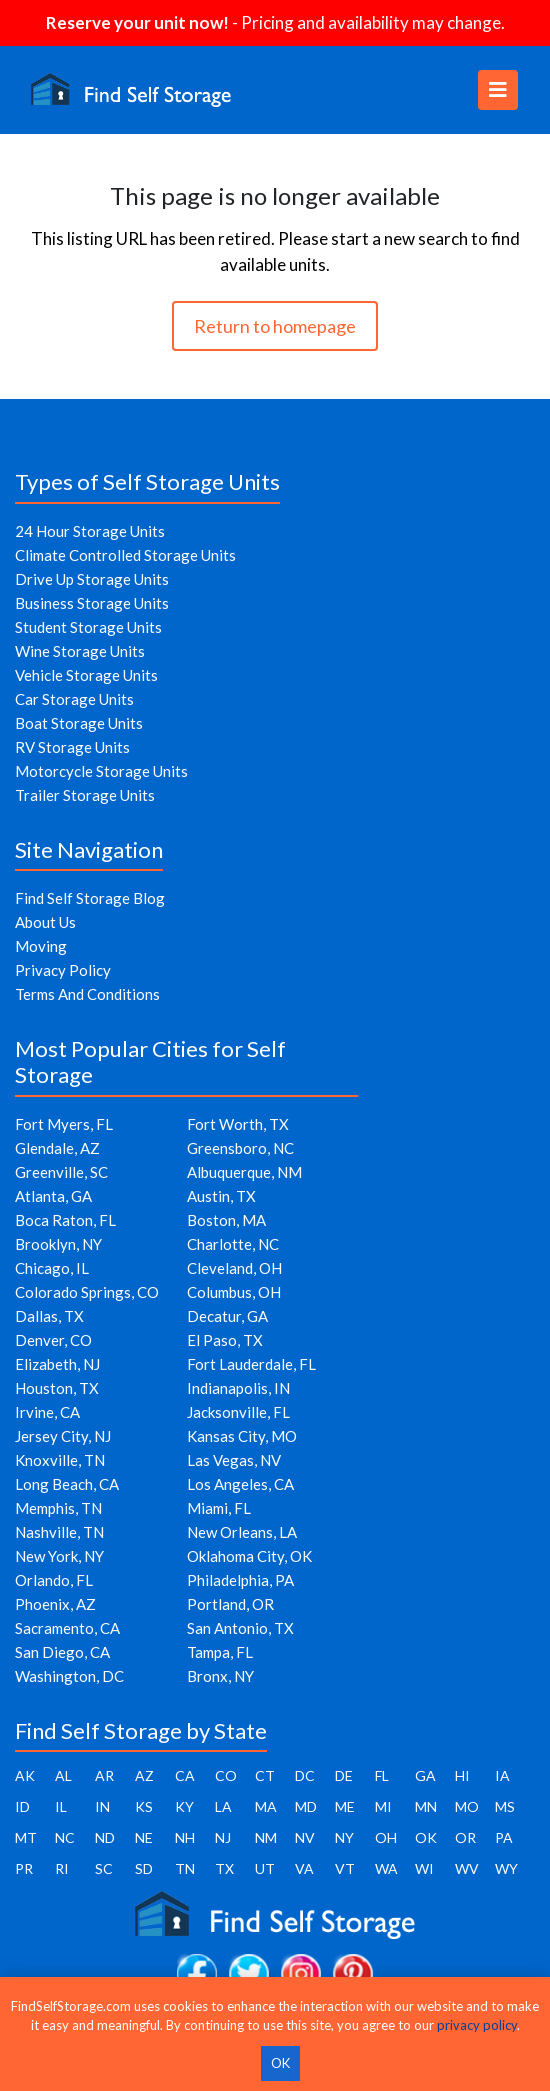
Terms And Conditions (87, 994)
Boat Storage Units (79, 723)
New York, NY (59, 1556)
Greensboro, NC (240, 1148)
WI (424, 1868)
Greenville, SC (61, 1172)
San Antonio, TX (240, 1628)
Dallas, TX (49, 1316)
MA (266, 1806)
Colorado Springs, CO (87, 1292)
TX (224, 1868)
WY (506, 1868)
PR (24, 1868)
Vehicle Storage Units (86, 675)
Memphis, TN (58, 1508)
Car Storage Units (74, 699)
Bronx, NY (220, 1676)
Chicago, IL (52, 1268)
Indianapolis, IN (238, 1388)
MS (505, 1806)
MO (467, 1806)
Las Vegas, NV (234, 1460)
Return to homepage (275, 326)
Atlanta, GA (53, 1196)
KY (184, 1806)
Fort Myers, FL (64, 1124)
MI (383, 1806)
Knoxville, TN (60, 1460)
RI (62, 1868)
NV (305, 1837)
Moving (41, 946)
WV (467, 1868)
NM (266, 1837)
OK (426, 1837)
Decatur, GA (227, 1316)
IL (61, 1806)
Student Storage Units (88, 627)
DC (305, 1775)
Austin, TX (221, 1196)
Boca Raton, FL (65, 1220)
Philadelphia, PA (240, 1580)
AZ (144, 1775)
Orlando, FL (54, 1580)
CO (226, 1775)
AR (104, 1775)
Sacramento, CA (67, 1628)
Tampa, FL (220, 1652)
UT (265, 1868)
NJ (223, 1837)
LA (223, 1806)
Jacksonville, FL (238, 1412)
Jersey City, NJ (63, 1436)
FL (382, 1775)
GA (425, 1775)
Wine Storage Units (80, 651)
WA (386, 1868)
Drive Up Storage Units (92, 579)
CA (185, 1775)
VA (304, 1868)
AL (63, 1775)
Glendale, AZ (57, 1148)
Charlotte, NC (233, 1244)
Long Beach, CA (67, 1484)
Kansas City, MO (242, 1436)
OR (465, 1837)
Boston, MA (226, 1220)
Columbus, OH (234, 1292)
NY (344, 1837)
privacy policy (477, 2025)
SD (144, 1868)
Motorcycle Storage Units (101, 771)
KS (144, 1806)
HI (462, 1775)
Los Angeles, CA (240, 1484)
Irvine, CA (47, 1412)
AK (25, 1775)
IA (502, 1775)
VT (345, 1868)
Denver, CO (53, 1340)
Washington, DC (69, 1676)
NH (185, 1837)
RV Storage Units (72, 747)
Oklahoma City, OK (249, 1556)
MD (306, 1806)
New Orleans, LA (242, 1532)
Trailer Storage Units (85, 795)
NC (65, 1837)
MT (26, 1837)
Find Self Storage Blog (90, 898)
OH (386, 1837)
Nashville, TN (59, 1532)
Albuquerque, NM (244, 1172)
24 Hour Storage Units (90, 531)
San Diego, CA (62, 1652)
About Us (45, 922)
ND (105, 1837)
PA (504, 1837)
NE (144, 1837)
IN (102, 1806)
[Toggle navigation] (498, 90)
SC (104, 1868)
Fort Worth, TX (238, 1124)
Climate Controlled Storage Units (125, 555)
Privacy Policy (63, 970)
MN (426, 1806)
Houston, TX (57, 1388)
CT (265, 1775)
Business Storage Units (92, 603)
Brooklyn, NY (58, 1244)
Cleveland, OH (234, 1268)
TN (185, 1868)
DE (344, 1775)
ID (22, 1806)
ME (345, 1806)
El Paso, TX (225, 1340)
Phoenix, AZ (55, 1604)
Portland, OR (230, 1604)
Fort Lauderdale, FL (251, 1364)
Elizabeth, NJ (57, 1364)
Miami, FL (219, 1508)
